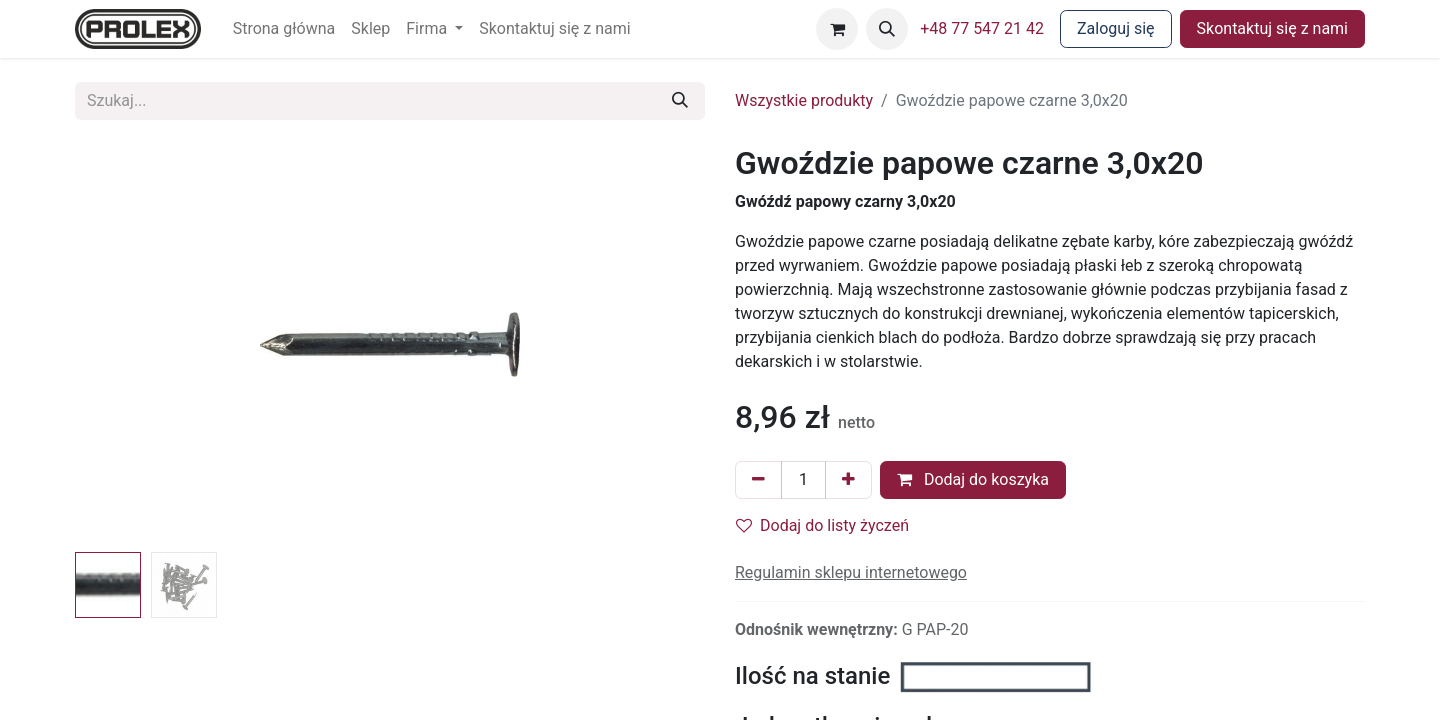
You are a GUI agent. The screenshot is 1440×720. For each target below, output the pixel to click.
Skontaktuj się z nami (1272, 28)
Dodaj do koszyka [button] (973, 479)
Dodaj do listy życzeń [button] (822, 525)
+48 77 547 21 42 (982, 28)
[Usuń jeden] (758, 480)
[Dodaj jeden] (848, 480)
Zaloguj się (1116, 28)
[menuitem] (284, 29)
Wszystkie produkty (804, 100)
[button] (887, 29)
